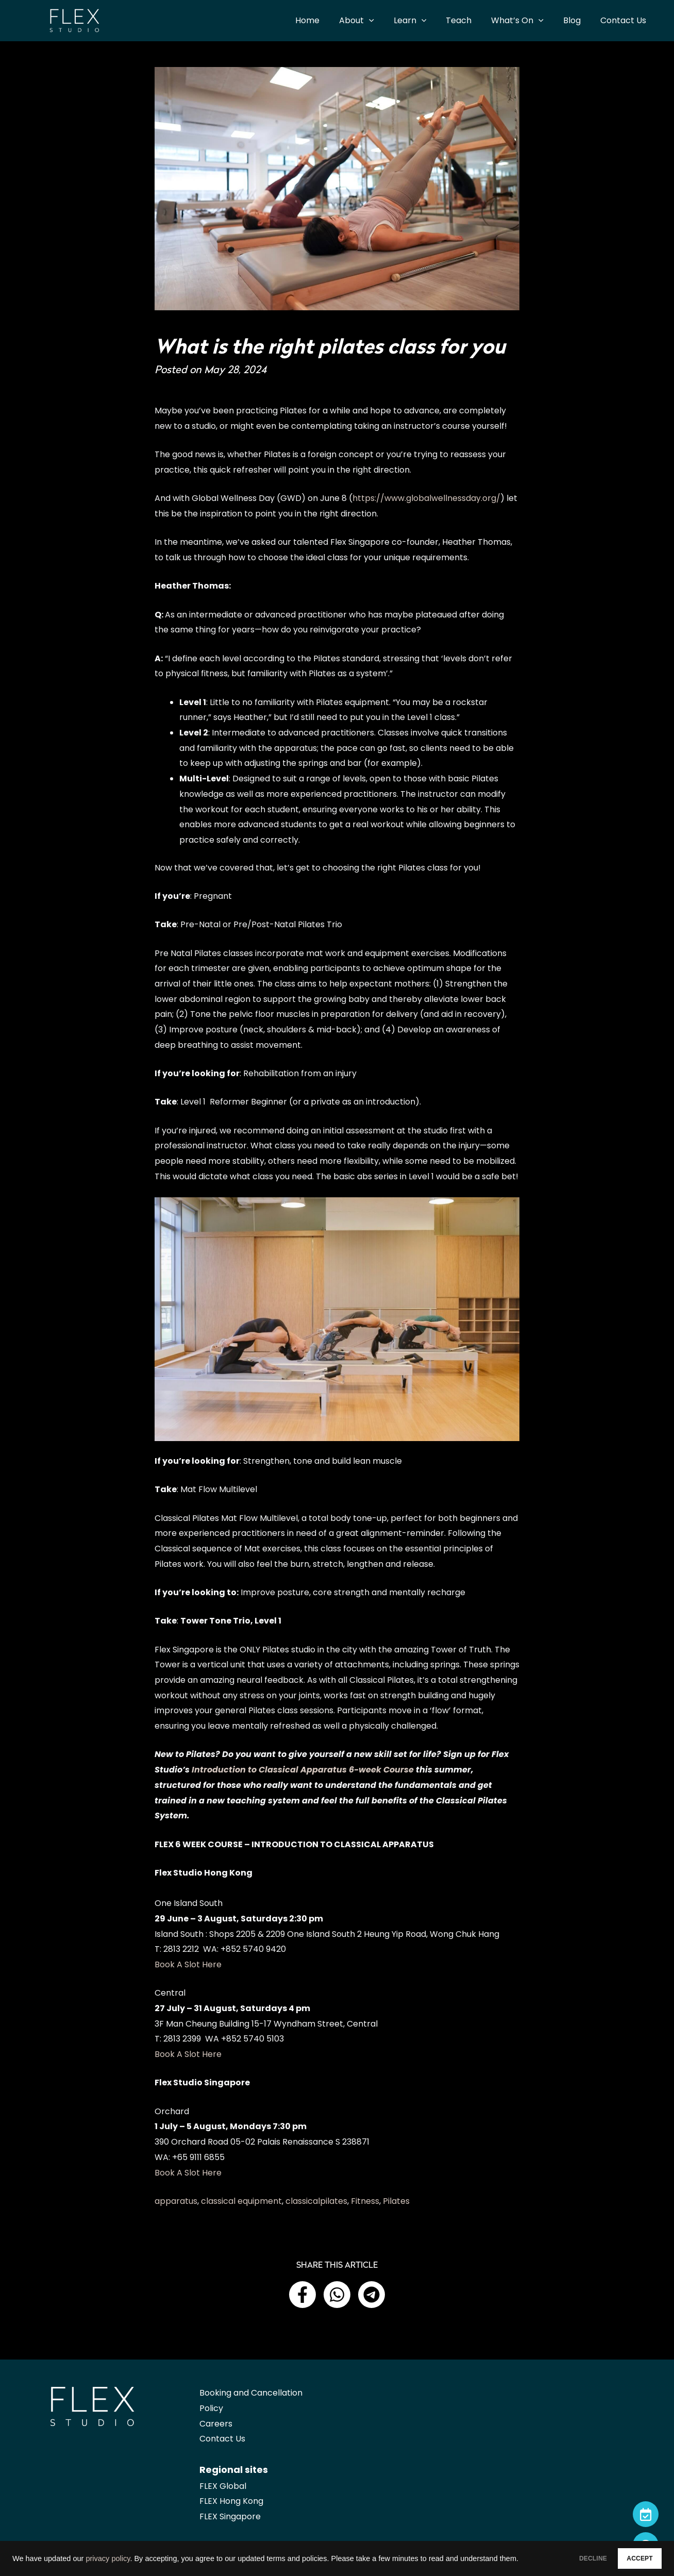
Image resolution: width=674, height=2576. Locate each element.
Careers (215, 2424)
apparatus (176, 2201)
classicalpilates (316, 2201)
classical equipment (241, 2201)
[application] (386, 21)
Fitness (365, 2201)
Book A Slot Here (188, 1964)
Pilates (396, 2201)
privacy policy (108, 2550)
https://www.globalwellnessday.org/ (426, 498)
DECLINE (566, 2556)
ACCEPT (631, 2556)
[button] (302, 2294)
